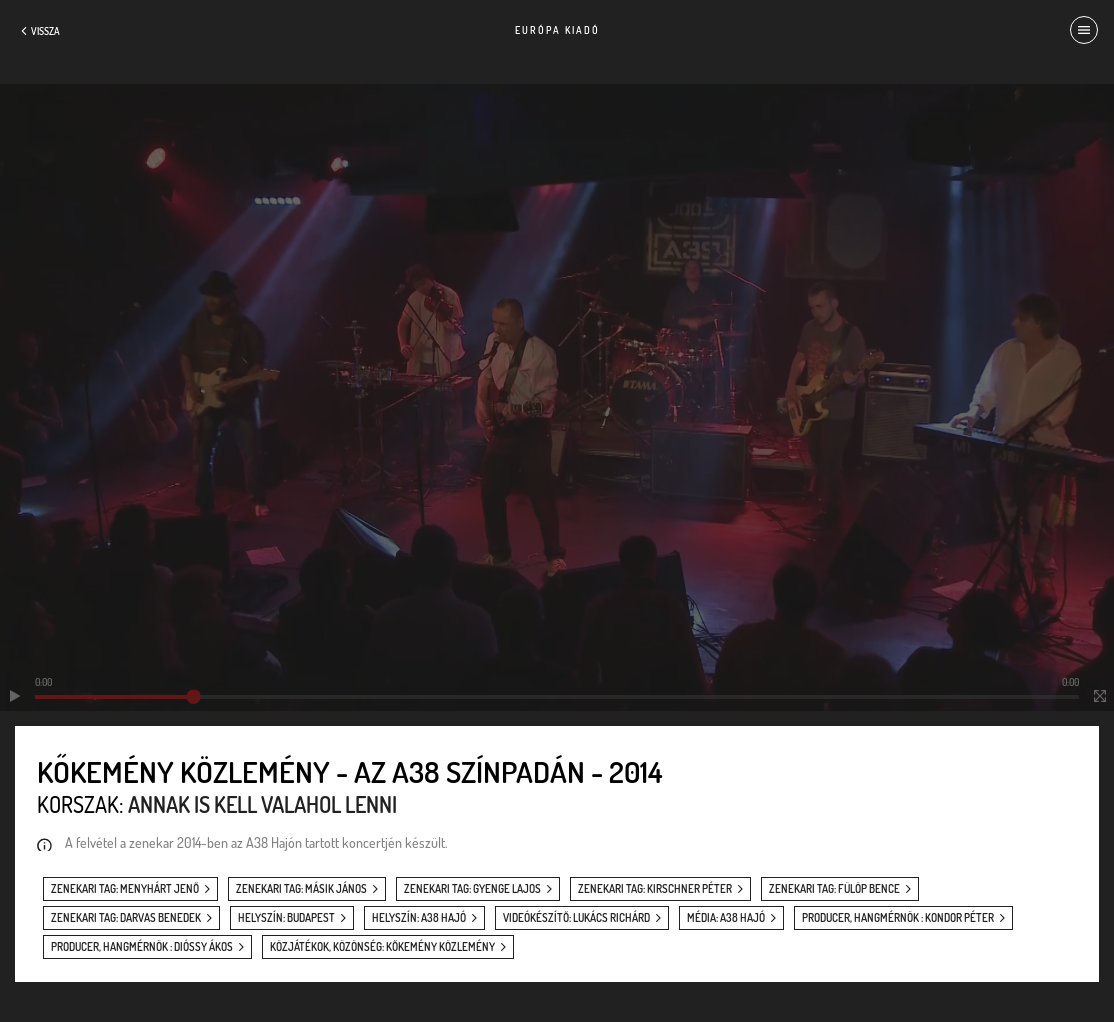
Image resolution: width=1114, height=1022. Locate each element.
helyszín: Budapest (286, 918)
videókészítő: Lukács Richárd (576, 918)
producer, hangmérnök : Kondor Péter (898, 918)
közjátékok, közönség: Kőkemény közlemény (382, 947)
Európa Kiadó (557, 30)
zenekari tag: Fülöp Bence (834, 889)
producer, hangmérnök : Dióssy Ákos (142, 947)
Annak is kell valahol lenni (262, 804)
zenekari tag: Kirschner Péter (655, 889)
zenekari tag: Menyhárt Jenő (125, 889)
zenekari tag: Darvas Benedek (126, 918)
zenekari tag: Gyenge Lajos (472, 889)
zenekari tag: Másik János (301, 889)
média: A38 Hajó (726, 918)
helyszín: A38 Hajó (419, 918)
